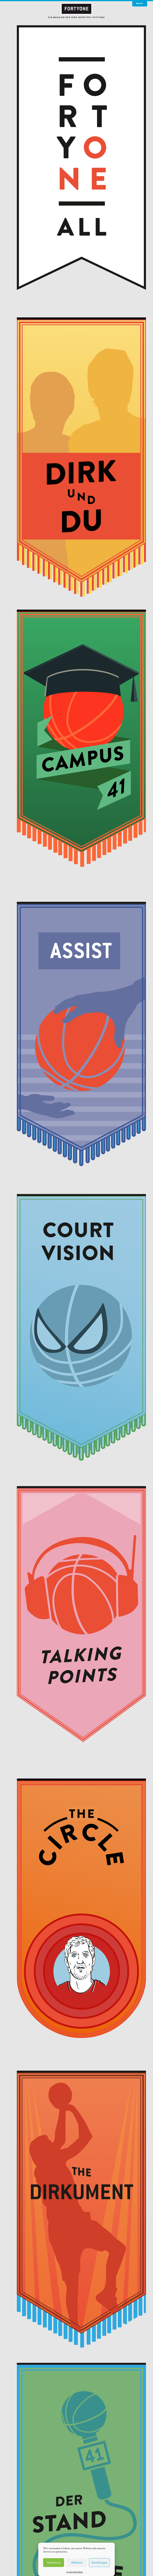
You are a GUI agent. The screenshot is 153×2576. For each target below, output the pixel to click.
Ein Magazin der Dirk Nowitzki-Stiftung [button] (76, 17)
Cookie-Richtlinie (74, 2572)
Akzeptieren (54, 2562)
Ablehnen (76, 2562)
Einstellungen (99, 2562)
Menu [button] (139, 3)
